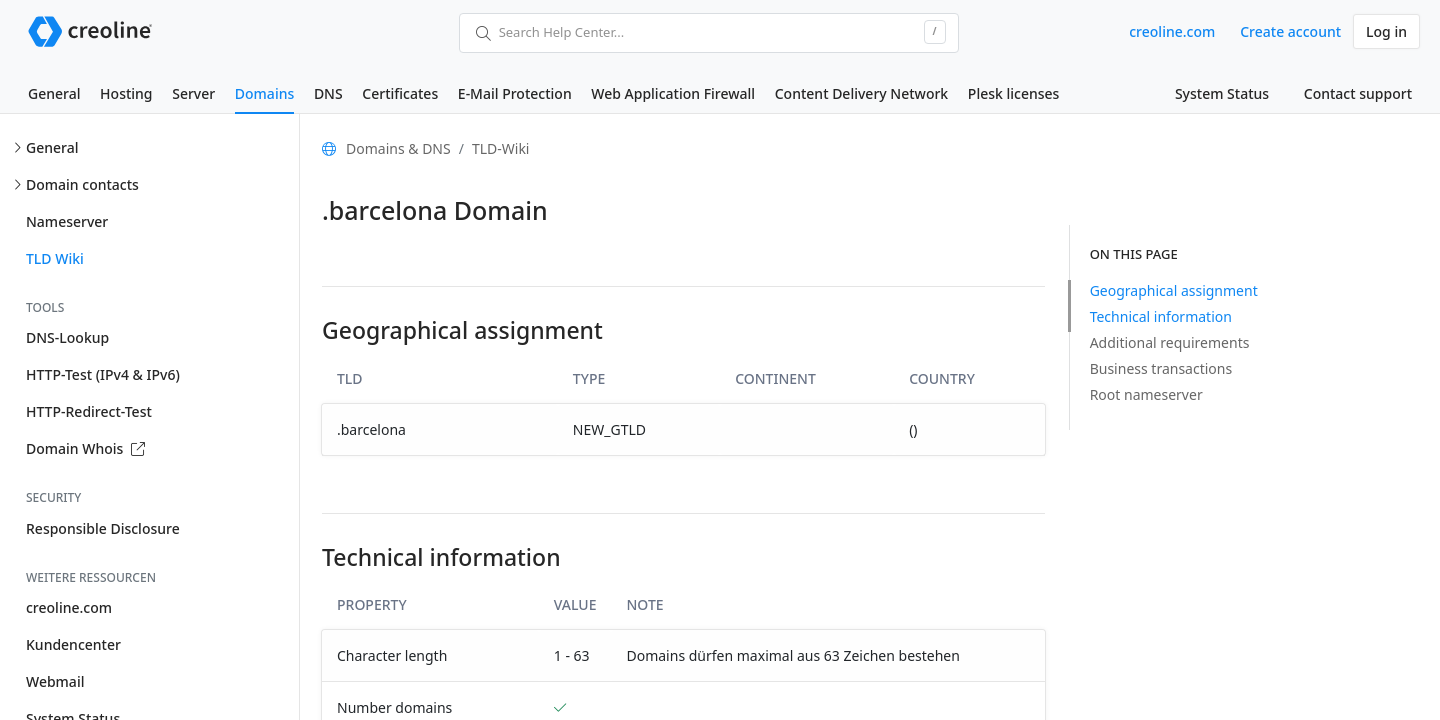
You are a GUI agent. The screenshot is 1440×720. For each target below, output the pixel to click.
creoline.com (1172, 31)
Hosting (126, 93)
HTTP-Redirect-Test (89, 411)
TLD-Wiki (501, 148)
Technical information (1161, 316)
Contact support (1358, 93)
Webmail (55, 681)
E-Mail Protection (515, 93)
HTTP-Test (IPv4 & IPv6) (103, 374)
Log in (1386, 31)
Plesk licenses (1014, 93)
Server (193, 93)
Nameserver (67, 221)
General (54, 93)
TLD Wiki (55, 258)
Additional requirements (1170, 342)
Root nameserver (1146, 394)
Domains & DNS (398, 148)
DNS (328, 93)
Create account (1290, 31)
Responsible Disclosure (103, 528)
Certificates (400, 93)
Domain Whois (85, 448)
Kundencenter (73, 644)
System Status (1222, 93)
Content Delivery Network (861, 93)
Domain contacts (82, 184)
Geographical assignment (1174, 290)
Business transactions (1161, 368)
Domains (264, 93)
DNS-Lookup (67, 337)
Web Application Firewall (673, 93)
